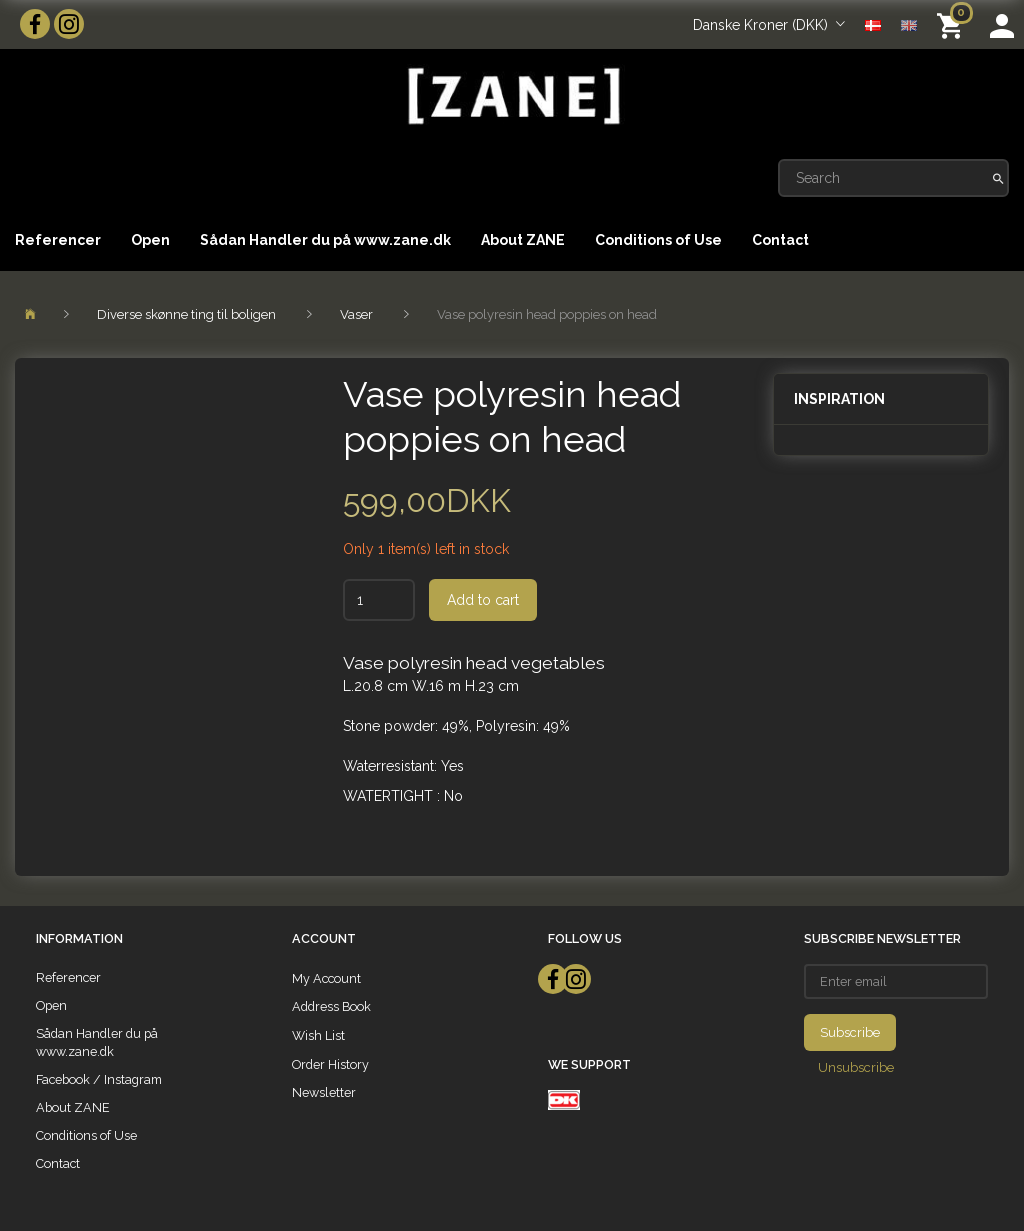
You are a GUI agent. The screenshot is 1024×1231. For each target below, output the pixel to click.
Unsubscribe (856, 1067)
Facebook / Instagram (99, 1079)
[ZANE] (512, 96)
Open (150, 240)
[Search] (998, 178)
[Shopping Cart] (953, 24)
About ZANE (523, 240)
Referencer (58, 240)
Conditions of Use (658, 240)
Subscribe (850, 1032)
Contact (780, 240)
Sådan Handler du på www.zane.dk (325, 240)
